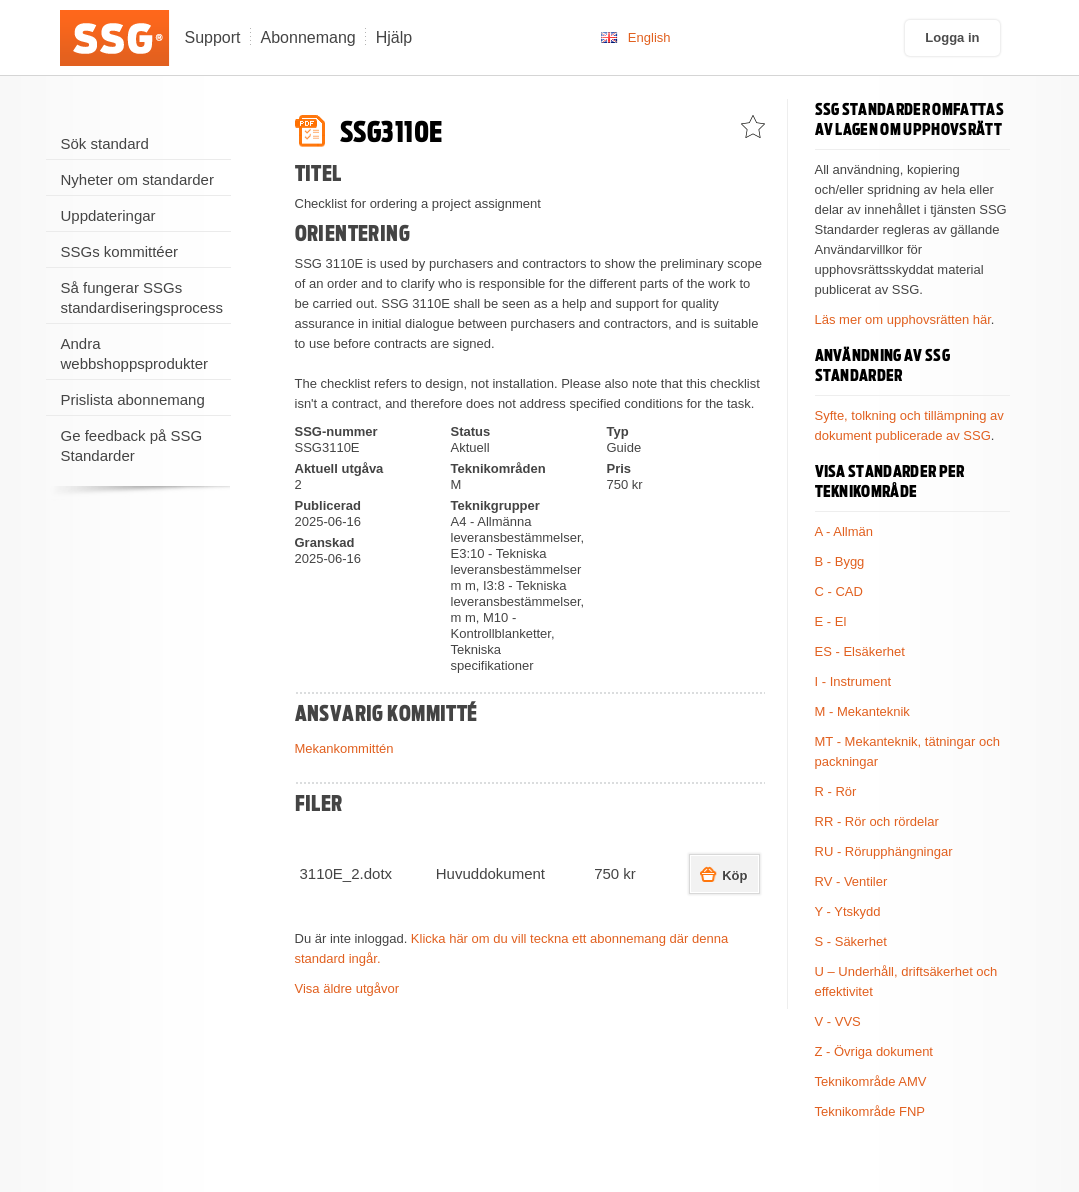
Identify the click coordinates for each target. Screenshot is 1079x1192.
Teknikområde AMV (871, 1081)
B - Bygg (840, 561)
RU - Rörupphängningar (884, 851)
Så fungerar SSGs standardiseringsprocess (142, 297)
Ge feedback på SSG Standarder (132, 445)
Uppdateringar (108, 215)
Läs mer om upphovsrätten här (903, 319)
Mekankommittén (344, 748)
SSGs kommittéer (120, 251)
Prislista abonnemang (133, 399)
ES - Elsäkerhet (860, 651)
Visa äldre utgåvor (347, 988)
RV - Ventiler (851, 881)
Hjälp (394, 37)
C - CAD (839, 591)
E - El (831, 621)
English (649, 37)
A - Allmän (844, 531)
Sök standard (105, 143)
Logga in (952, 37)
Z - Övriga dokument (874, 1051)
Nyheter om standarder (137, 179)
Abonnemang (308, 37)
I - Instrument (853, 681)
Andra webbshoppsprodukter (135, 353)
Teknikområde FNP (870, 1111)
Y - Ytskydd (848, 911)
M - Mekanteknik (862, 711)
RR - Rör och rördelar (877, 821)
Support (213, 37)
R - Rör (836, 791)
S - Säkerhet (851, 941)
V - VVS (838, 1021)
